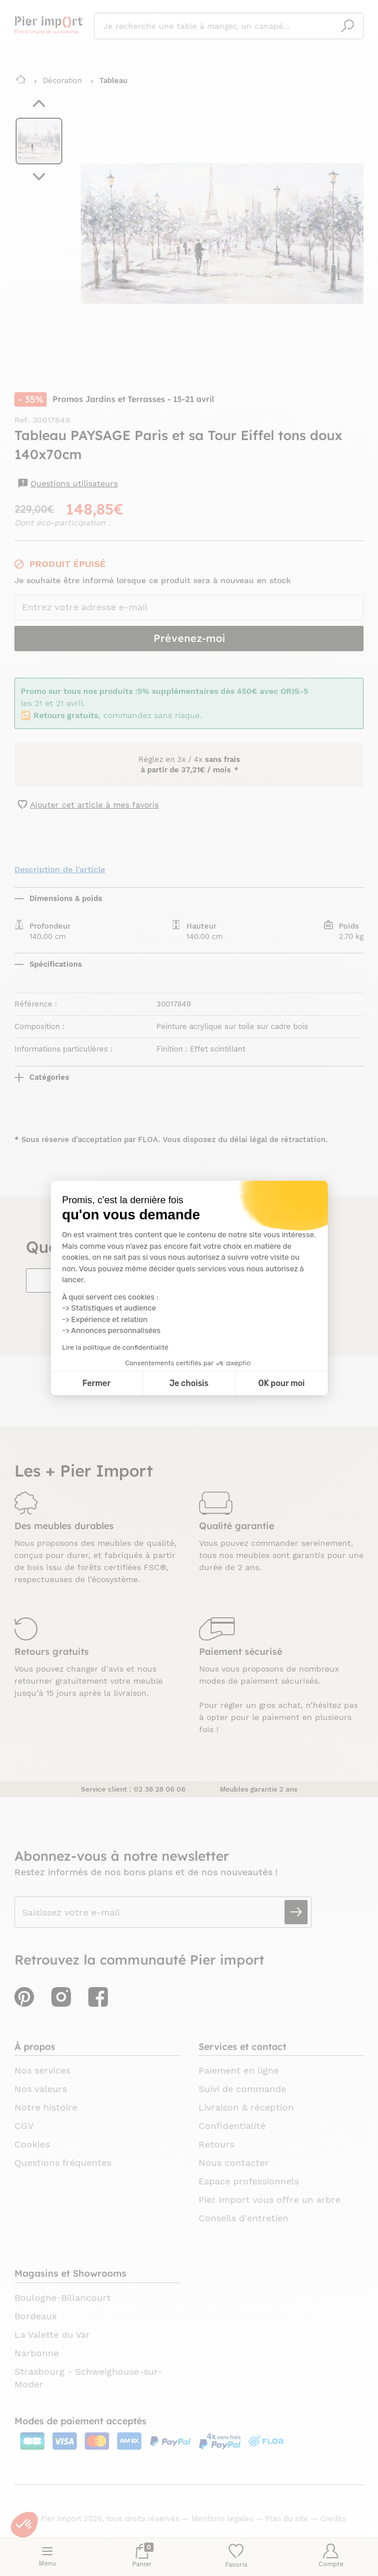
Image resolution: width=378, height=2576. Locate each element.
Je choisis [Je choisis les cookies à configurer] (188, 1383)
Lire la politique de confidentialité (115, 1347)
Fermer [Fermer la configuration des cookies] (97, 1383)
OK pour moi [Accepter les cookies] (281, 1383)
